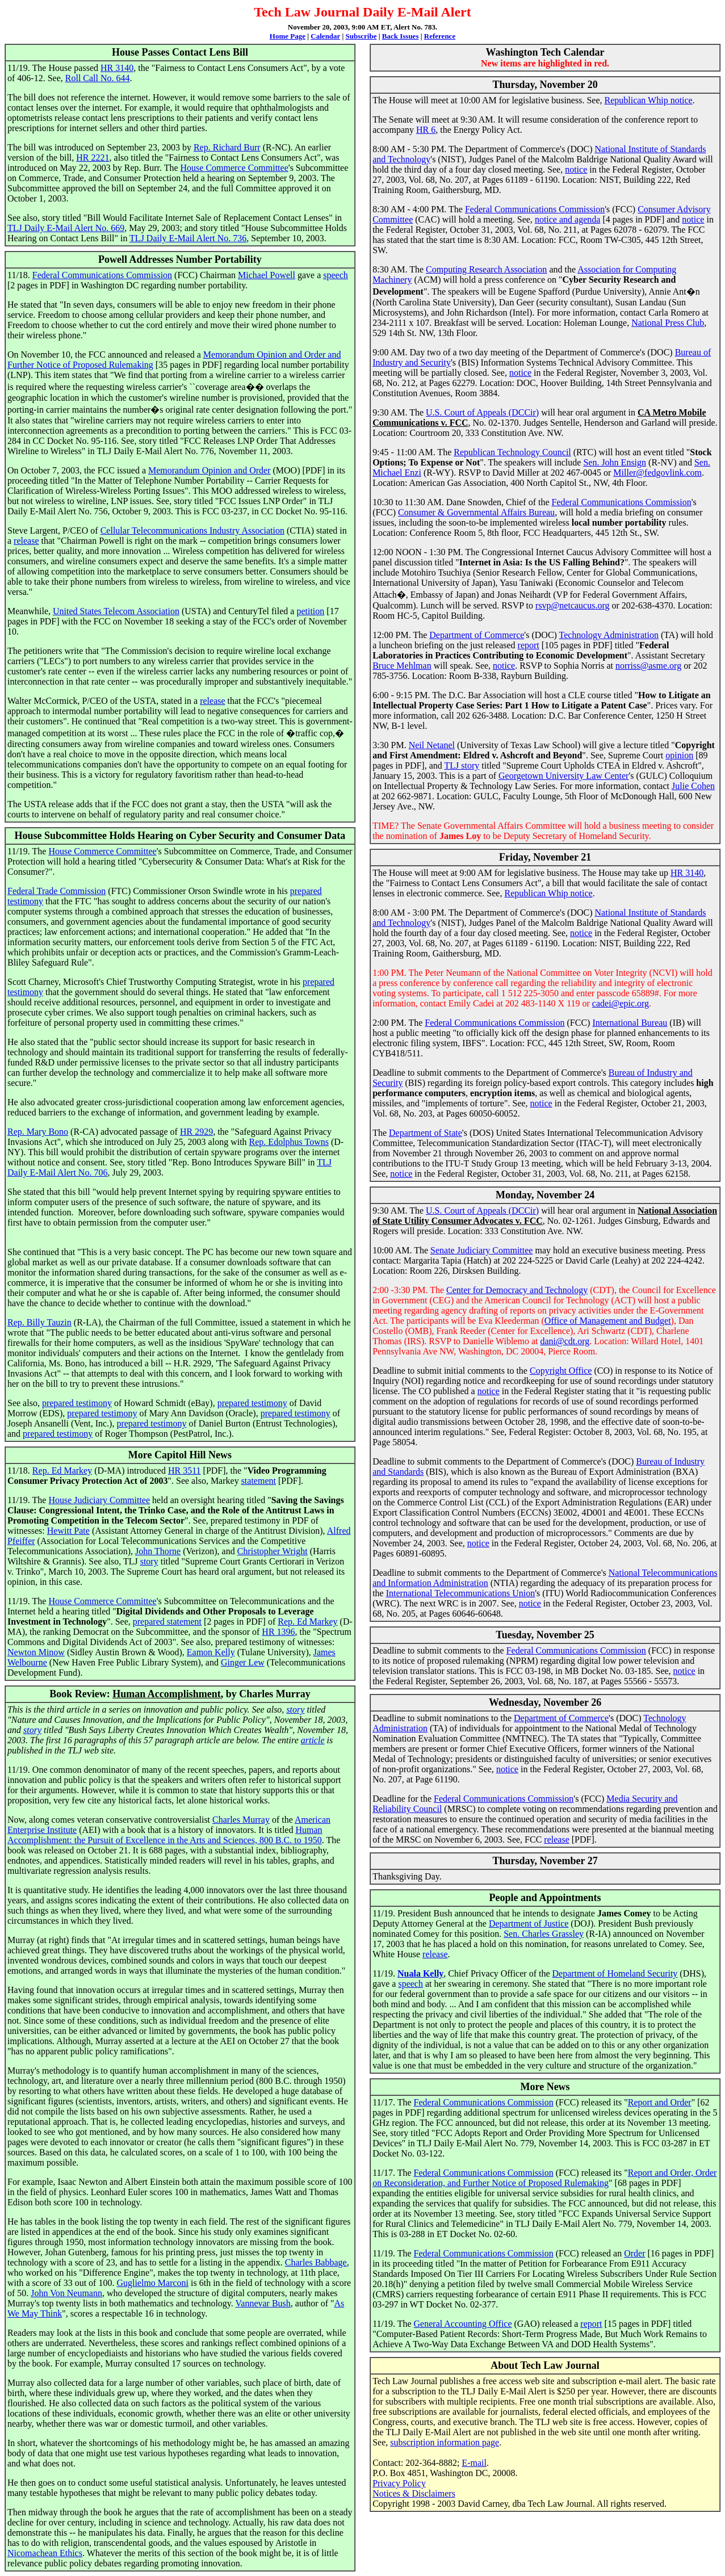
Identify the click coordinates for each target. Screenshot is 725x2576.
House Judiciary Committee (99, 1500)
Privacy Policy (399, 2483)
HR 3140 (116, 68)
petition (310, 611)
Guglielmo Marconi (152, 2283)
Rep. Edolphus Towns (289, 1142)
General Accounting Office (463, 2324)
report (528, 645)
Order (634, 2253)
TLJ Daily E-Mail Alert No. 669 (65, 228)
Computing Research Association (486, 269)
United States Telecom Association (116, 611)
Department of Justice (528, 1923)
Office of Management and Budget (607, 1320)
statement (258, 1481)
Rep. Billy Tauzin (39, 1322)
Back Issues (400, 36)
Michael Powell (266, 275)
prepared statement (167, 1621)
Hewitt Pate (68, 1530)
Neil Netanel (432, 745)
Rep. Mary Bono (37, 1131)
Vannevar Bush (263, 2303)
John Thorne (158, 1551)
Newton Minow (36, 1652)
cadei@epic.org (620, 1003)
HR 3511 (184, 1470)
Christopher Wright (272, 1551)
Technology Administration (609, 635)
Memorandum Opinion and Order (209, 470)
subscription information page (444, 2442)
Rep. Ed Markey (62, 1470)
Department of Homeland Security (615, 1973)
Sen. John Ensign (614, 462)
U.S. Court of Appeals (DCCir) (482, 412)
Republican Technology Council (512, 452)
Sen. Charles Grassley (544, 1934)
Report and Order (660, 2102)
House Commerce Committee (234, 168)
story (149, 1561)
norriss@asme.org (648, 665)
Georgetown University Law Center (563, 776)
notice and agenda (568, 219)
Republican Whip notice (649, 100)
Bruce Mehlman (401, 665)
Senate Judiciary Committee (481, 1250)
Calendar (325, 36)
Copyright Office (561, 1370)
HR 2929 (196, 1131)
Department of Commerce (476, 635)
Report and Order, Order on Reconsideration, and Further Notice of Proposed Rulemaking (544, 2178)
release (26, 541)
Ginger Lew (243, 1662)
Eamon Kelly (211, 1652)
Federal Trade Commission (56, 891)
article (313, 1740)
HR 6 (425, 130)
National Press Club (667, 323)
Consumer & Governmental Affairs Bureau (476, 512)
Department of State (425, 1133)
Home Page (287, 36)
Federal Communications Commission (102, 275)
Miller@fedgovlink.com (657, 472)
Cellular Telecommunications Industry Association (192, 530)
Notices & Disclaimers (413, 2493)
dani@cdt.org (564, 1341)
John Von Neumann (66, 2293)
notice (576, 169)
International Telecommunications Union (460, 1593)
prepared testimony (77, 1403)
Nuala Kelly (420, 1973)
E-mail (474, 2463)
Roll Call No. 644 (97, 78)
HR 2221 (92, 157)
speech (335, 275)
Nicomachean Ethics (44, 2553)
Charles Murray (241, 1819)
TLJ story (462, 765)
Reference (439, 36)
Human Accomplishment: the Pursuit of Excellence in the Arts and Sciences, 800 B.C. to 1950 (164, 1835)
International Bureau (629, 1022)
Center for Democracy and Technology (517, 1290)
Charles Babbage (316, 2262)
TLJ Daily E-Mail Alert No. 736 (187, 238)
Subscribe (361, 36)
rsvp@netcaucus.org (572, 605)
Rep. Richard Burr (227, 147)
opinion (679, 755)
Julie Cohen (693, 786)
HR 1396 (278, 1632)
